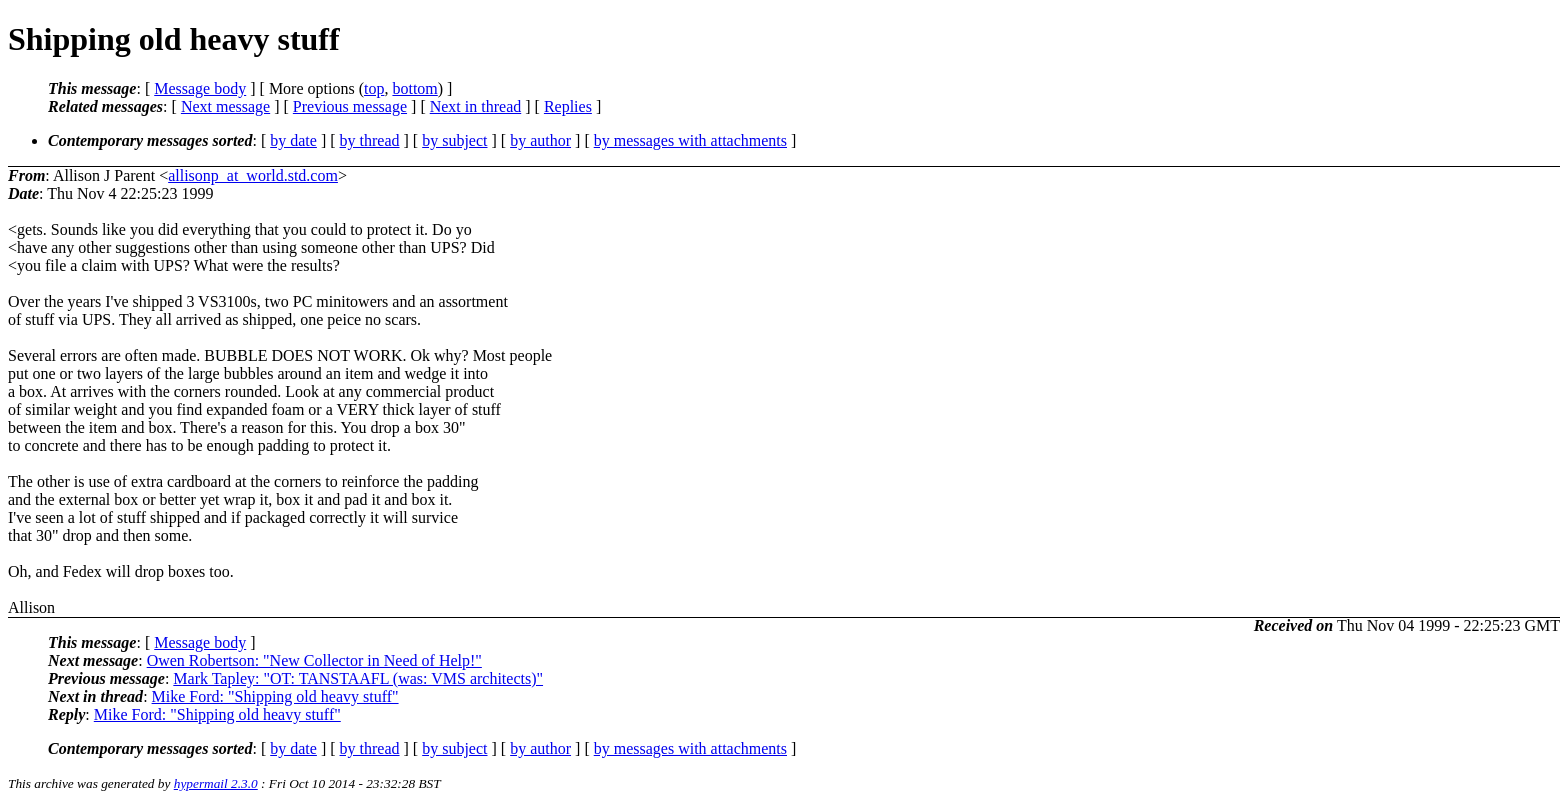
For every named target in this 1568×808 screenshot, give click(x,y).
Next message (225, 106)
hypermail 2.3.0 (216, 783)
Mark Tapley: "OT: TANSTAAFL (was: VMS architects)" (358, 678)
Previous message (350, 106)
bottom (414, 88)
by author (540, 140)
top (374, 88)
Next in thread (476, 106)
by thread (370, 140)
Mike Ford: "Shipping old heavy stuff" (275, 696)
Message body (200, 88)
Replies (568, 106)
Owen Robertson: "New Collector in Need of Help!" (314, 660)
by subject (454, 140)
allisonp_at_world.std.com (253, 175)
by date (293, 140)
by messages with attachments (690, 140)
